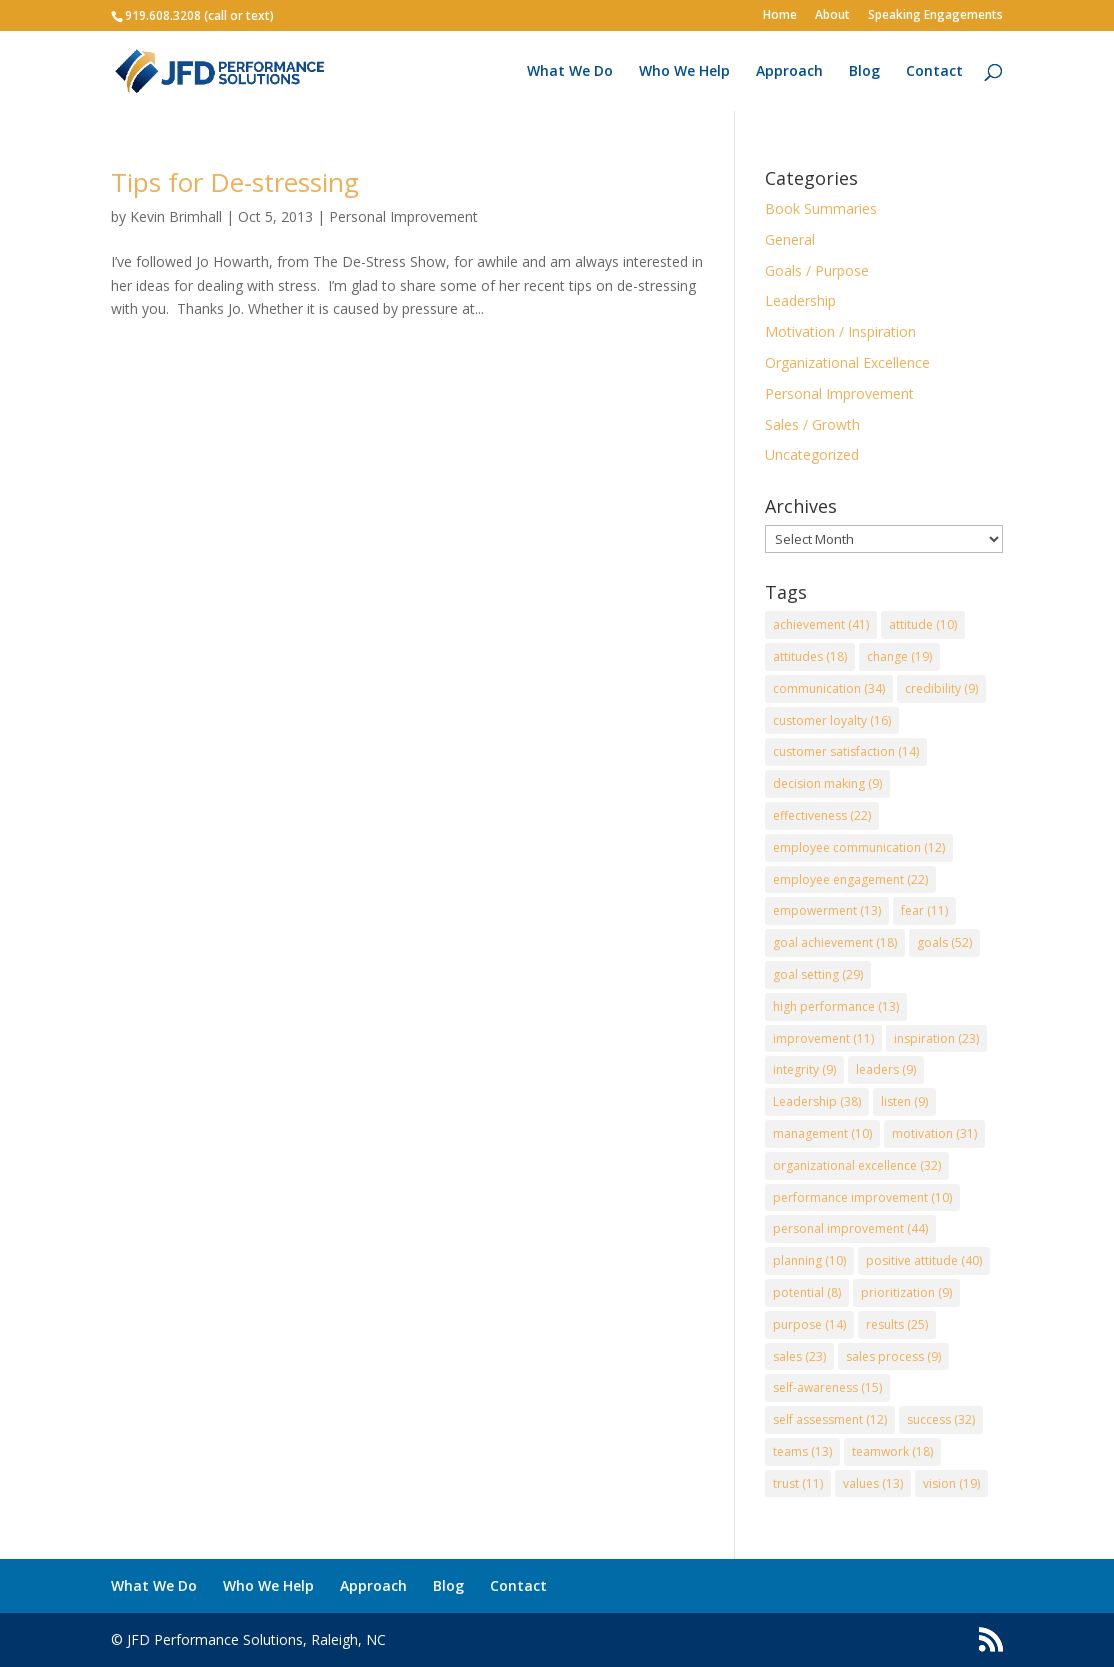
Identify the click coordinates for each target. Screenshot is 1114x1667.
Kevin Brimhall (176, 216)
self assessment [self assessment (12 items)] (830, 1419)
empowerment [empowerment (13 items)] (827, 910)
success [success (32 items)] (941, 1419)
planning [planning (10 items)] (809, 1260)
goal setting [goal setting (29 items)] (818, 974)
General (790, 239)
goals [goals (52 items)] (944, 942)
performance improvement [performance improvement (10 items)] (862, 1197)
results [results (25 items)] (897, 1324)
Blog (864, 72)
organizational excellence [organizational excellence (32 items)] (857, 1165)
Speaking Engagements (935, 16)
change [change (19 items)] (899, 656)
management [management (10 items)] (822, 1133)
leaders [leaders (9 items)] (886, 1069)
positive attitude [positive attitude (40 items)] (924, 1260)
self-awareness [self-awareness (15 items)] (827, 1387)
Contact (934, 72)
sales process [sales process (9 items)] (893, 1356)
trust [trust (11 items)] (798, 1483)
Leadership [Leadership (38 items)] (817, 1101)
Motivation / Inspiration (840, 331)
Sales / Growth (812, 424)
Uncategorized (812, 454)
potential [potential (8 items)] (807, 1292)
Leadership (800, 300)
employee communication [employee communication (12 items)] (859, 847)
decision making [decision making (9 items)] (827, 783)
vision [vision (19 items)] (951, 1483)
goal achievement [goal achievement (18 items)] (835, 942)
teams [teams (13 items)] (802, 1451)
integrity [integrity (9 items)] (804, 1069)
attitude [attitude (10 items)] (923, 624)
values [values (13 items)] (873, 1483)
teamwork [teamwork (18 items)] (892, 1451)
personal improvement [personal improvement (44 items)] (850, 1228)
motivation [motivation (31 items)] (934, 1133)
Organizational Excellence (847, 362)
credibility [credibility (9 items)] (941, 688)
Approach (789, 72)
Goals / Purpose (817, 270)
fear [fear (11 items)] (924, 910)
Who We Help (684, 72)
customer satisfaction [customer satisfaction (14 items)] (846, 751)
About (832, 16)
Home (780, 16)
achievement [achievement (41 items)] (821, 624)
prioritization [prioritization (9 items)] (906, 1292)
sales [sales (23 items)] (799, 1356)
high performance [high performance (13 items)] (836, 1006)
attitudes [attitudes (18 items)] (810, 656)
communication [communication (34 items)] (829, 688)
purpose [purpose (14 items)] (809, 1324)
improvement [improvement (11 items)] (823, 1038)
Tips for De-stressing (235, 182)
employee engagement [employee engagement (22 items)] (850, 879)
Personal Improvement (403, 216)
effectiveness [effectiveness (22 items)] (822, 815)
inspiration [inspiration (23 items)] (936, 1038)
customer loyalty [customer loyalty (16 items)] (832, 720)
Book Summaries (821, 208)
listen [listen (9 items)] (904, 1101)
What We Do (570, 72)
